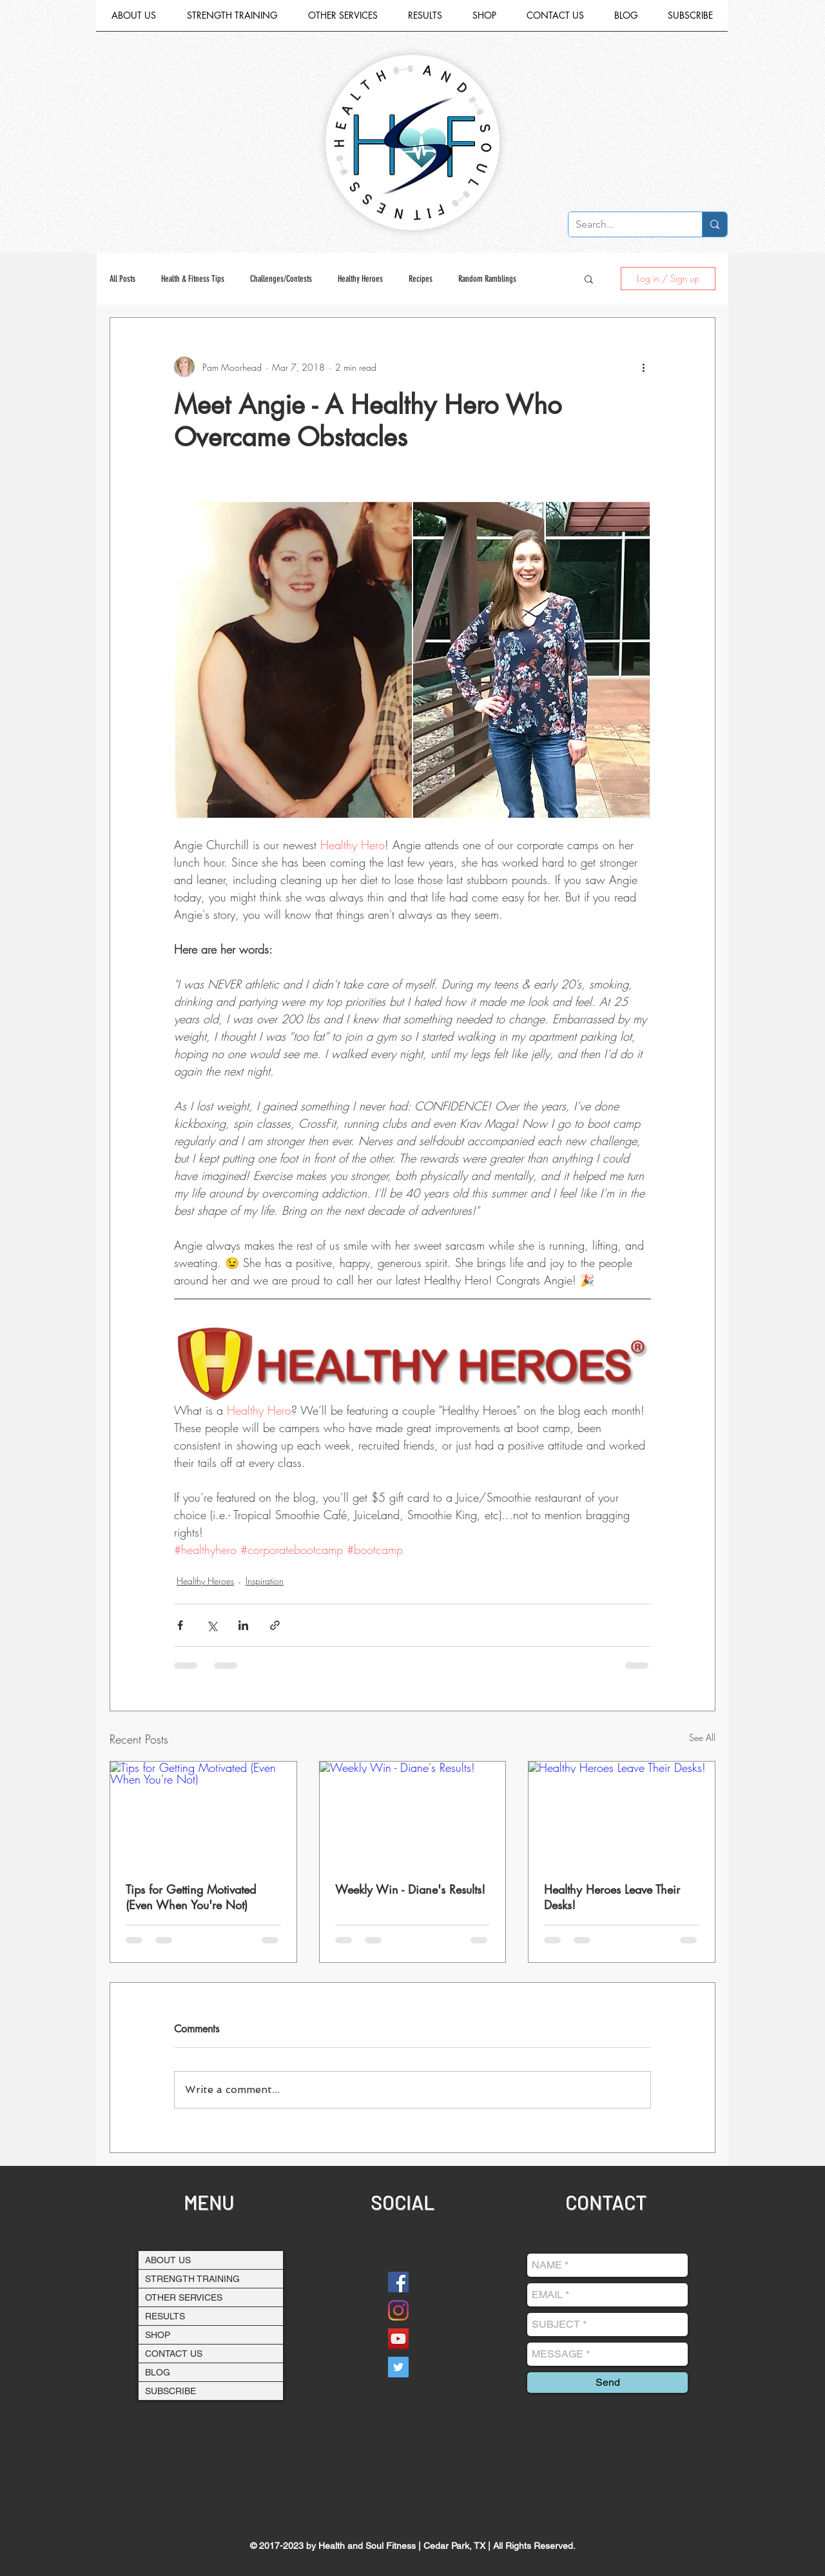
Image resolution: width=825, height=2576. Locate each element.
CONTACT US (173, 2353)
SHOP (157, 2335)
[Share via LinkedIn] (243, 1625)
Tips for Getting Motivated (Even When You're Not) (191, 1897)
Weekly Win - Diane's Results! (410, 1889)
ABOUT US (168, 2260)
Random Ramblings (487, 278)
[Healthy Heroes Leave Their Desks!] (622, 1814)
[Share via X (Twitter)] (212, 1625)
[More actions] (643, 367)
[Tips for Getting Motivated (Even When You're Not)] (203, 1814)
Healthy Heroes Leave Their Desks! (612, 1897)
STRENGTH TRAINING (192, 2279)
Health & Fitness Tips (192, 278)
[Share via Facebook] (180, 1625)
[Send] (607, 2382)
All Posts (122, 278)
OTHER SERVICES (183, 2297)
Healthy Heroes (360, 278)
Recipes (420, 278)
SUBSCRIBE (170, 2391)
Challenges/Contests (281, 278)
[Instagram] (398, 2310)
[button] (343, 19)
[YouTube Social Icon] (398, 2338)
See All (702, 1737)
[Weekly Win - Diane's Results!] (413, 1814)
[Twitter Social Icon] (398, 2367)
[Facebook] (398, 2282)
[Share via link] (275, 1625)
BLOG (157, 2372)
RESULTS (165, 2316)
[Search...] (625, 224)
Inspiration (265, 1581)
